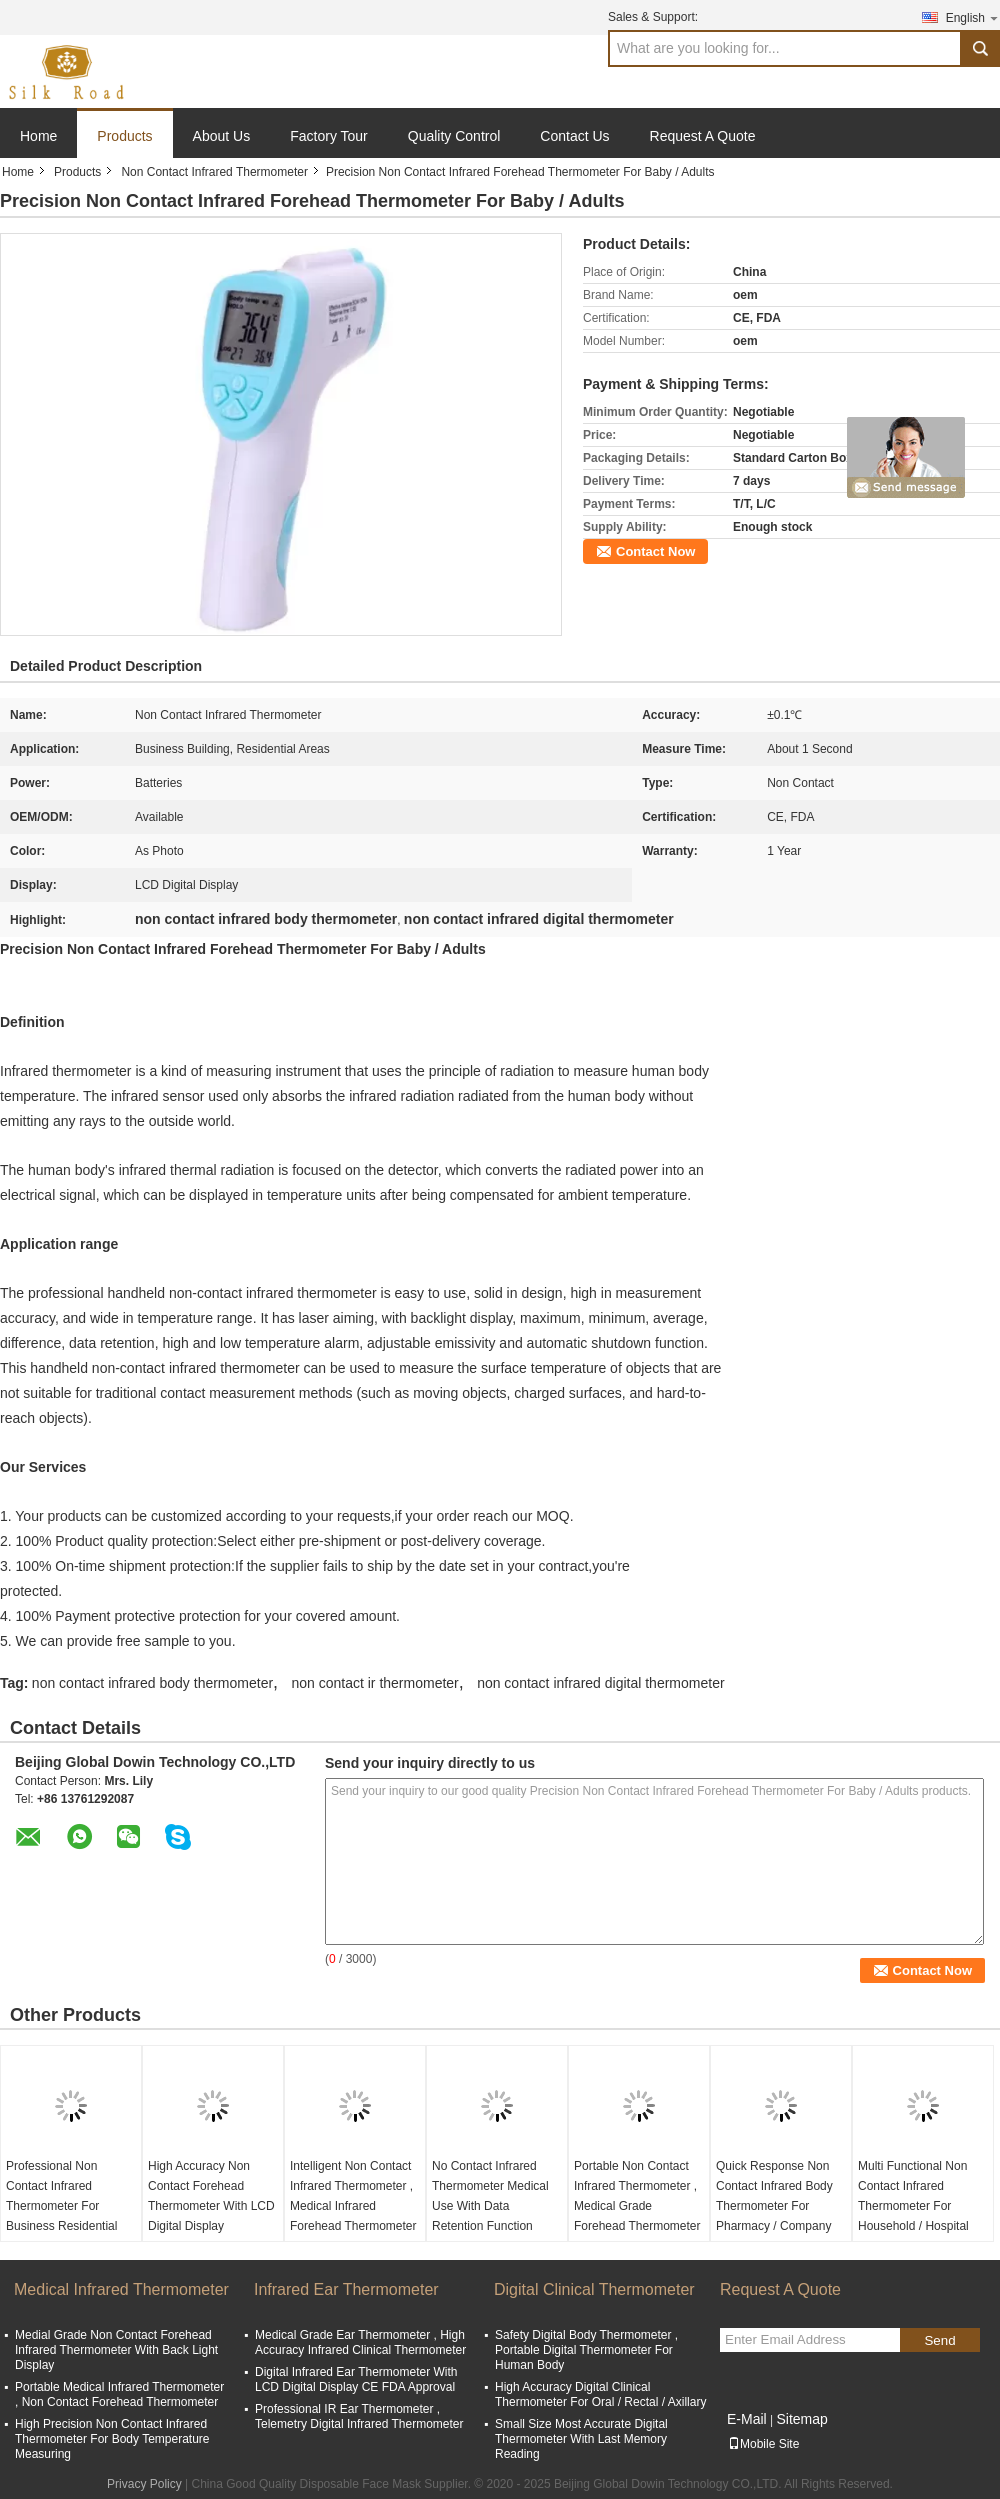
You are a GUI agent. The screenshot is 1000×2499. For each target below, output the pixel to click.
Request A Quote (703, 136)
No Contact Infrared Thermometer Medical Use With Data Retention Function (490, 2196)
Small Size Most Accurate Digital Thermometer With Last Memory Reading (581, 2439)
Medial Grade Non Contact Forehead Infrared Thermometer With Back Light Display (116, 2350)
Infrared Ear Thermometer (346, 2289)
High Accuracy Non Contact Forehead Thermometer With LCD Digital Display (211, 2196)
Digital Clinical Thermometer (594, 2289)
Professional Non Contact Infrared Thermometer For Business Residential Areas (61, 2206)
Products (124, 136)
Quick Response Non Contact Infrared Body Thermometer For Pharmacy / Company (774, 2196)
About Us (222, 136)
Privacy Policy (144, 2484)
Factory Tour (329, 136)
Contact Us (574, 136)
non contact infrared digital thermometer (600, 1683)
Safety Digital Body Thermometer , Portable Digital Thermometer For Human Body (586, 2350)
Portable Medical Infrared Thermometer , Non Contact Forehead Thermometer (119, 2394)
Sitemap (801, 2419)
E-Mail (747, 2419)
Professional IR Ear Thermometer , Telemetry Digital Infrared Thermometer (359, 2416)
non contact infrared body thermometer (152, 1683)
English (973, 17)
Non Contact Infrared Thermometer (214, 172)
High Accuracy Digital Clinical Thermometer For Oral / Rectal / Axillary (600, 2394)
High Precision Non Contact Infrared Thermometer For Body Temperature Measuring (112, 2439)
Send (939, 2340)
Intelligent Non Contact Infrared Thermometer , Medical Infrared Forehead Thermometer (353, 2196)
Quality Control (454, 136)
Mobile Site (763, 2444)
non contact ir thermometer (374, 1683)
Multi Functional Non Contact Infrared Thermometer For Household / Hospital (913, 2196)
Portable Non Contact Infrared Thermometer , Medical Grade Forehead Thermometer (637, 2196)
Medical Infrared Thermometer (121, 2289)
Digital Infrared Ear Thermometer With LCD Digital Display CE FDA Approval (356, 2379)
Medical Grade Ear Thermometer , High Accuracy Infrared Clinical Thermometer (360, 2342)
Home (38, 136)
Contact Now (655, 551)
